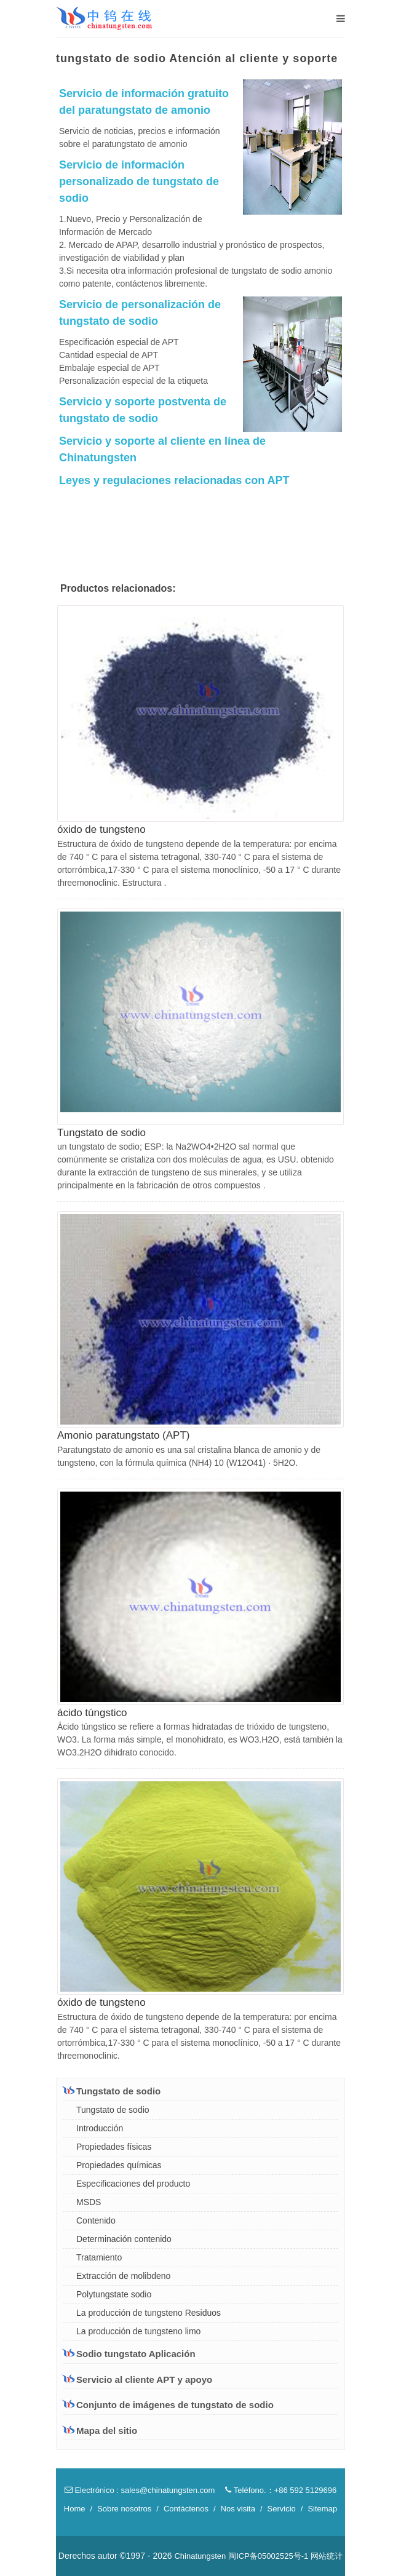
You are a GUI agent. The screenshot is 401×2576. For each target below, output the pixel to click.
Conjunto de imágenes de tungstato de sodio (175, 2404)
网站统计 (327, 2556)
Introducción (99, 2128)
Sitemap (322, 2508)
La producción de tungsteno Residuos (148, 2313)
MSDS (88, 2202)
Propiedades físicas (113, 2147)
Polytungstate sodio (113, 2294)
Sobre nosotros (124, 2508)
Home (74, 2508)
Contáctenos (186, 2508)
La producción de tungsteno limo (138, 2331)
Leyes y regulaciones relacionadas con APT (174, 480)
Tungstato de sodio (101, 1133)
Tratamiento (99, 2257)
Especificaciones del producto (133, 2183)
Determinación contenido (124, 2239)
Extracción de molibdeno (123, 2276)
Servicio (282, 2508)
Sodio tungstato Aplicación (129, 2353)
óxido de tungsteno (101, 829)
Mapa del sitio (106, 2430)
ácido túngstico (92, 1713)
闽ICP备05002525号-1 (268, 2556)
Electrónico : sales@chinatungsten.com (140, 2490)
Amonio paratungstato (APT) (123, 1435)
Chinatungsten (200, 2556)
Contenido (96, 2220)
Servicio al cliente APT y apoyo (137, 2379)
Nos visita (238, 2508)
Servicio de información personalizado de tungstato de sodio (139, 181)
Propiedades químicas (119, 2165)
